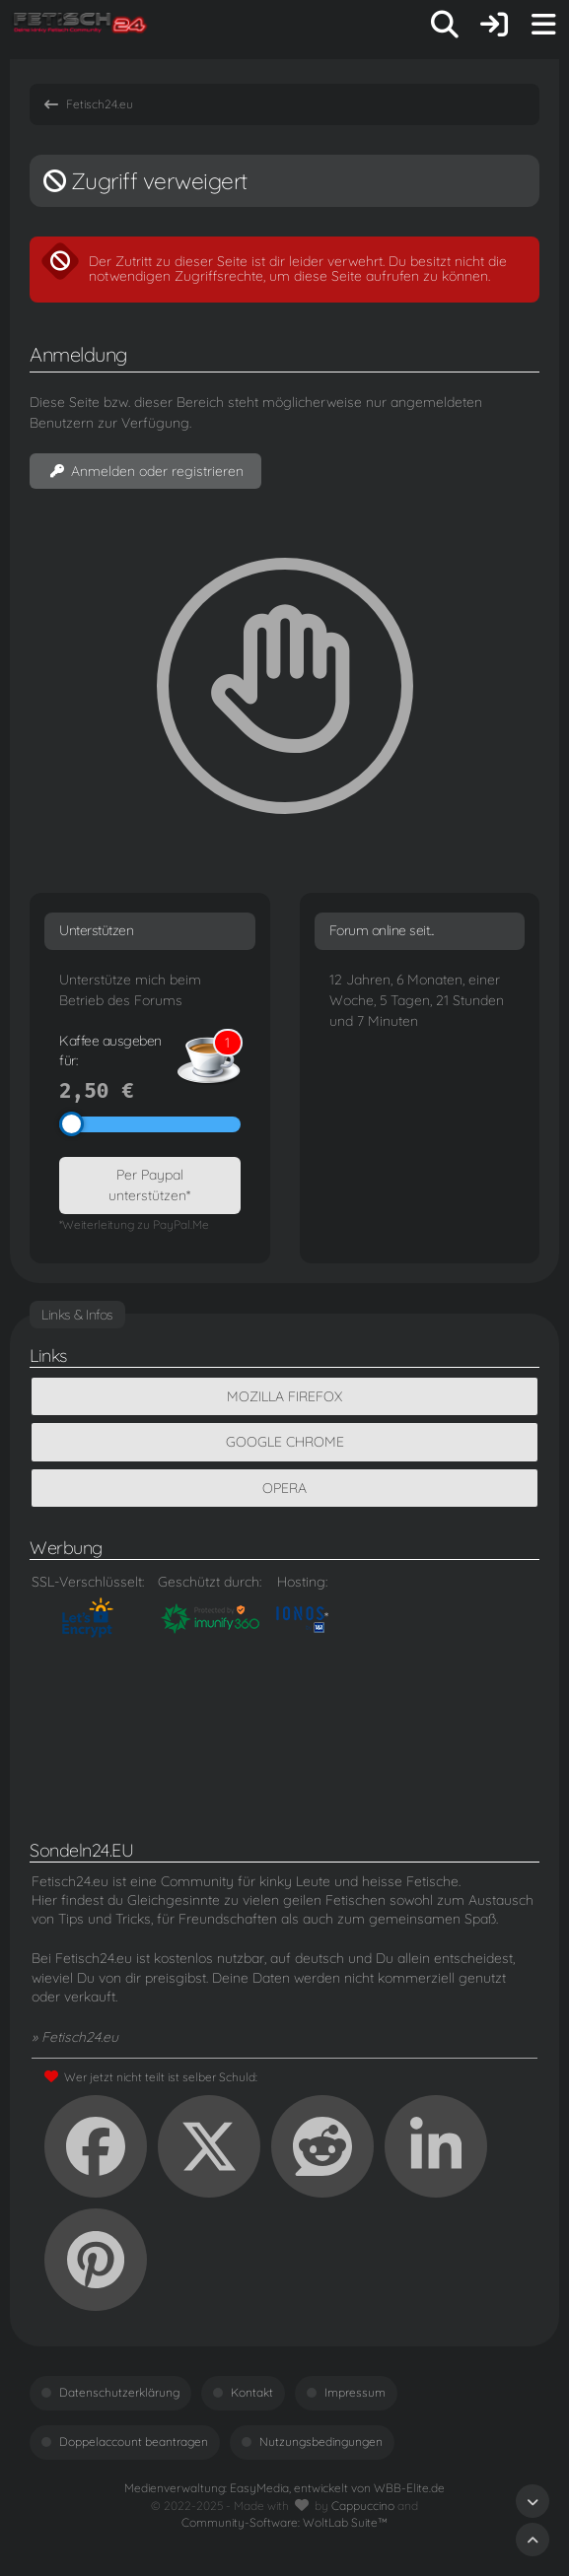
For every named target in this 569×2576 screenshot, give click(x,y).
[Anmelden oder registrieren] (494, 24)
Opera (284, 1488)
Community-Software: (284, 2522)
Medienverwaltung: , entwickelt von (284, 2487)
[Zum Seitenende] (532, 2501)
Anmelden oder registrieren (145, 471)
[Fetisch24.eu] (81, 24)
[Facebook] (95, 2146)
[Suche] (444, 24)
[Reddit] (322, 2146)
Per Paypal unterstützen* (149, 1185)
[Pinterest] (95, 2259)
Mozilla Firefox (284, 1396)
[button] (436, 2146)
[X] (209, 2146)
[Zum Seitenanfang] (532, 2539)
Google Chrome (285, 1442)
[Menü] (543, 24)
